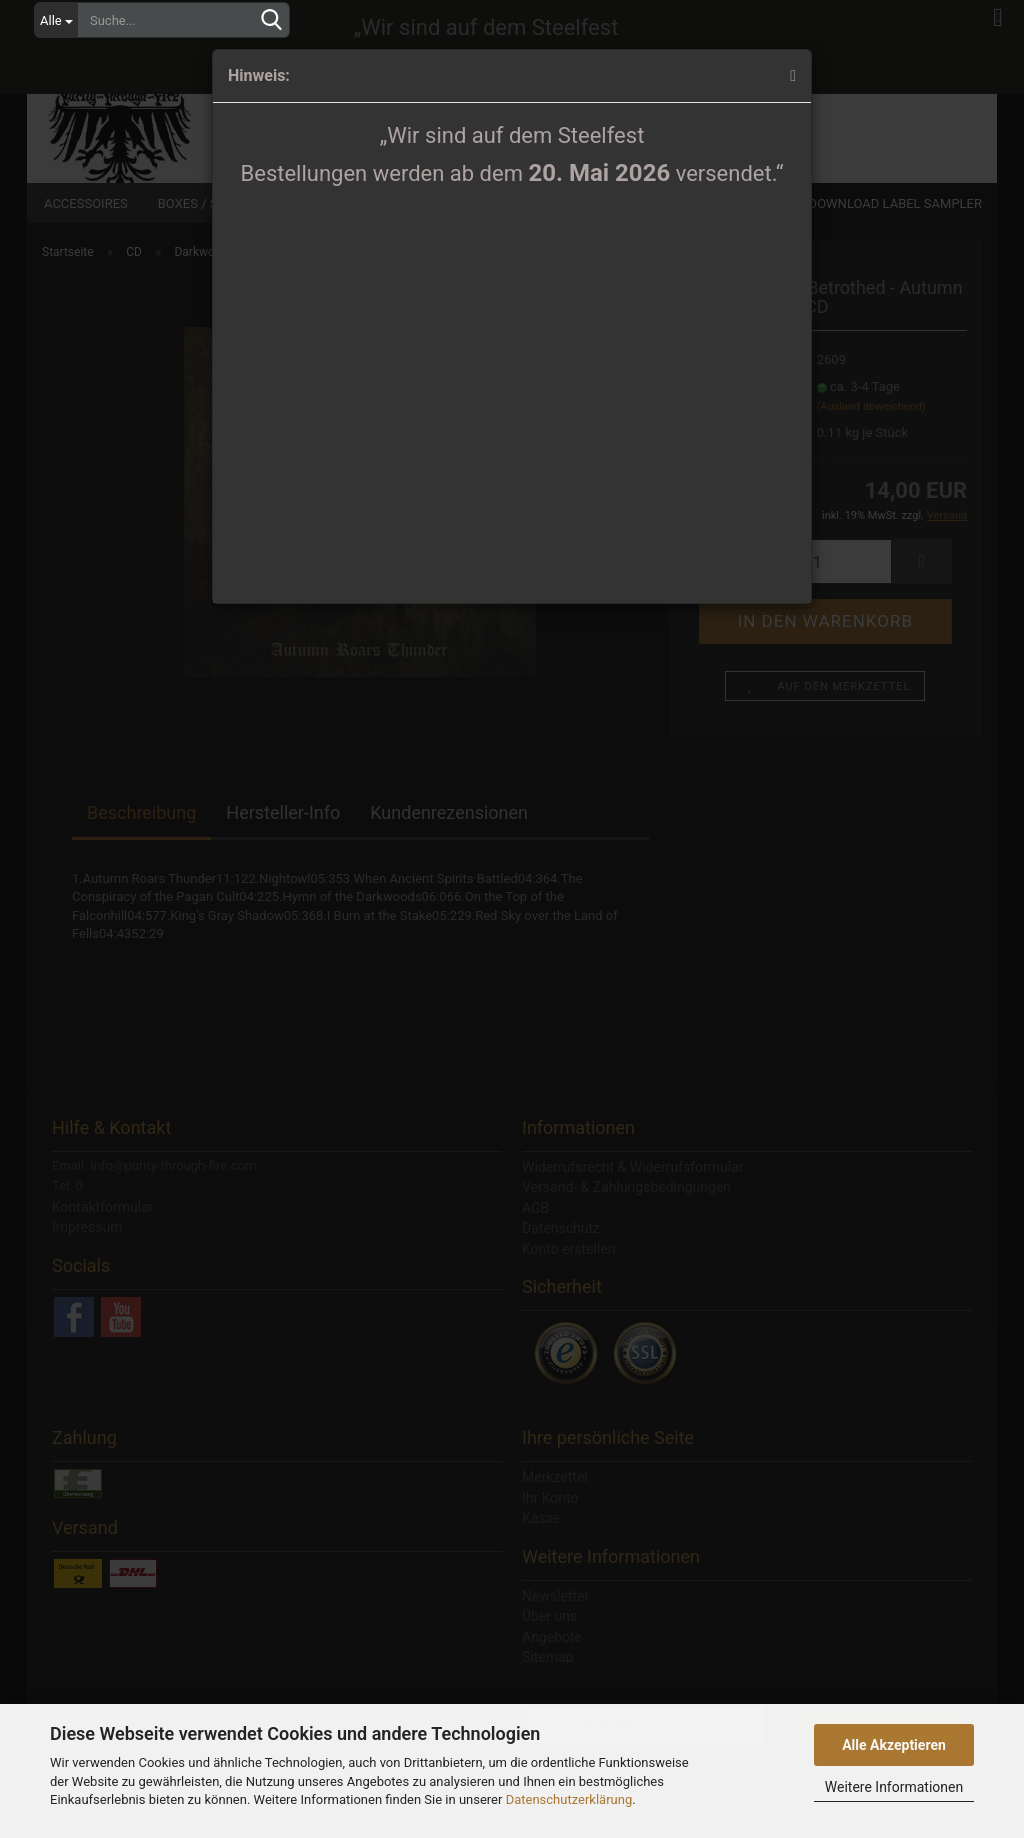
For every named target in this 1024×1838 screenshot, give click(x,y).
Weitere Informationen (894, 1787)
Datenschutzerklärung (569, 1799)
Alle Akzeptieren (894, 1745)
